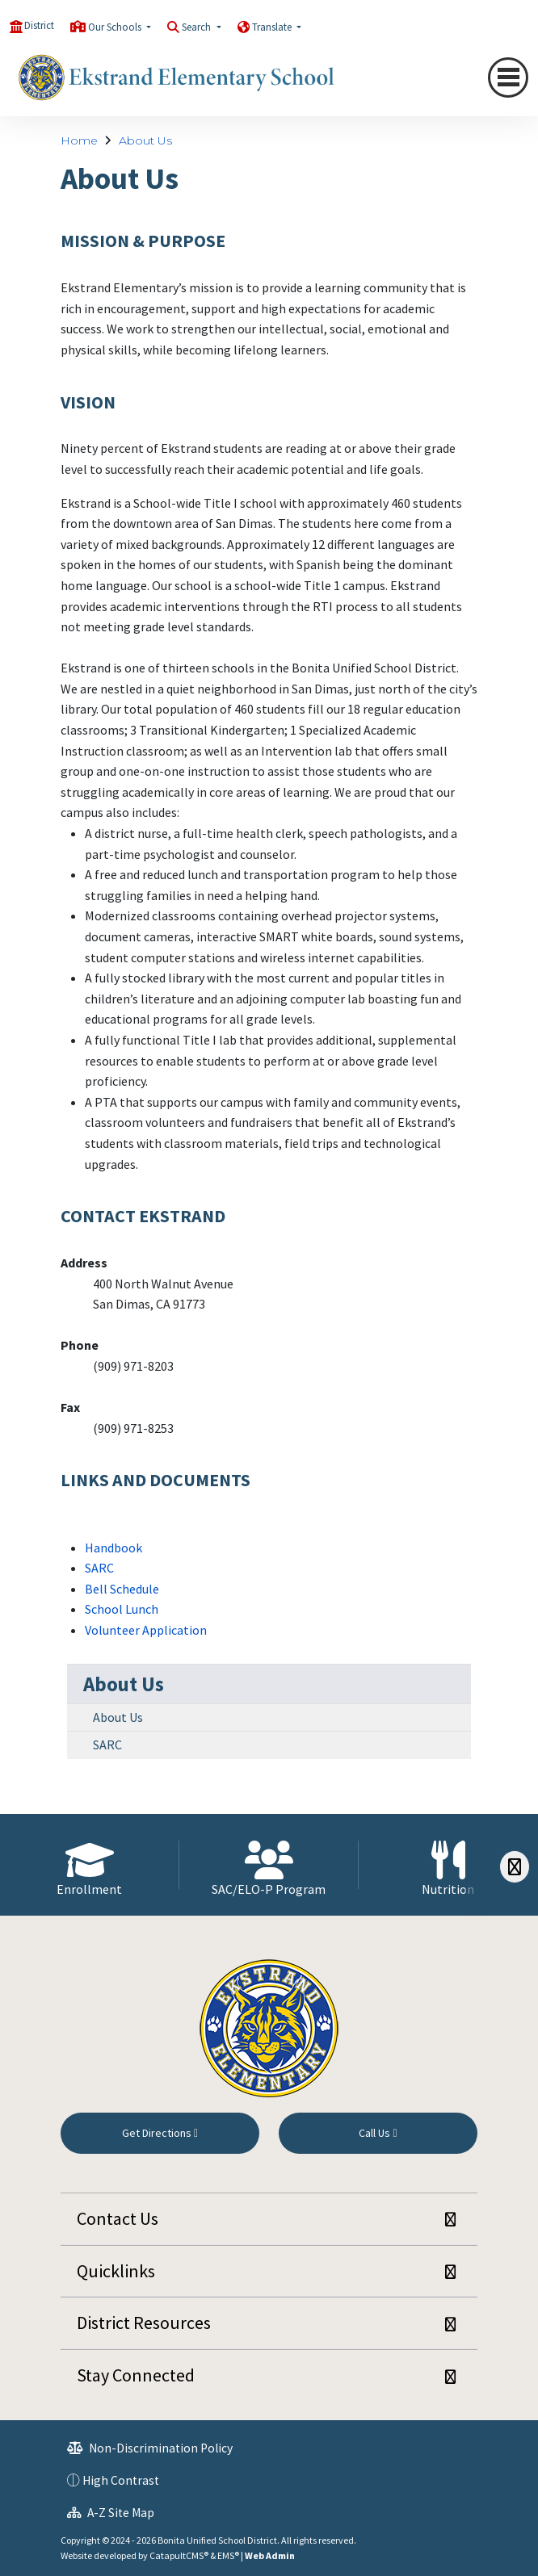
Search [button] (197, 27)
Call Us (378, 2133)
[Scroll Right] (514, 1866)
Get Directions (160, 2133)
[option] (89, 1865)
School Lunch (121, 1609)
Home (79, 140)
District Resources (144, 2322)
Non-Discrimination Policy (150, 2448)
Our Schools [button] (116, 27)
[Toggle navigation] (508, 77)
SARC (99, 1568)
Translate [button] (273, 27)
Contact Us (117, 2218)
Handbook (113, 1547)
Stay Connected (136, 2375)
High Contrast (120, 2480)
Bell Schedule (122, 1589)
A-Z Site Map (110, 2512)
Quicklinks (116, 2271)
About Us (145, 140)
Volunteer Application (146, 1630)
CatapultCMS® (178, 2555)
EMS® (228, 2555)
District (39, 25)
